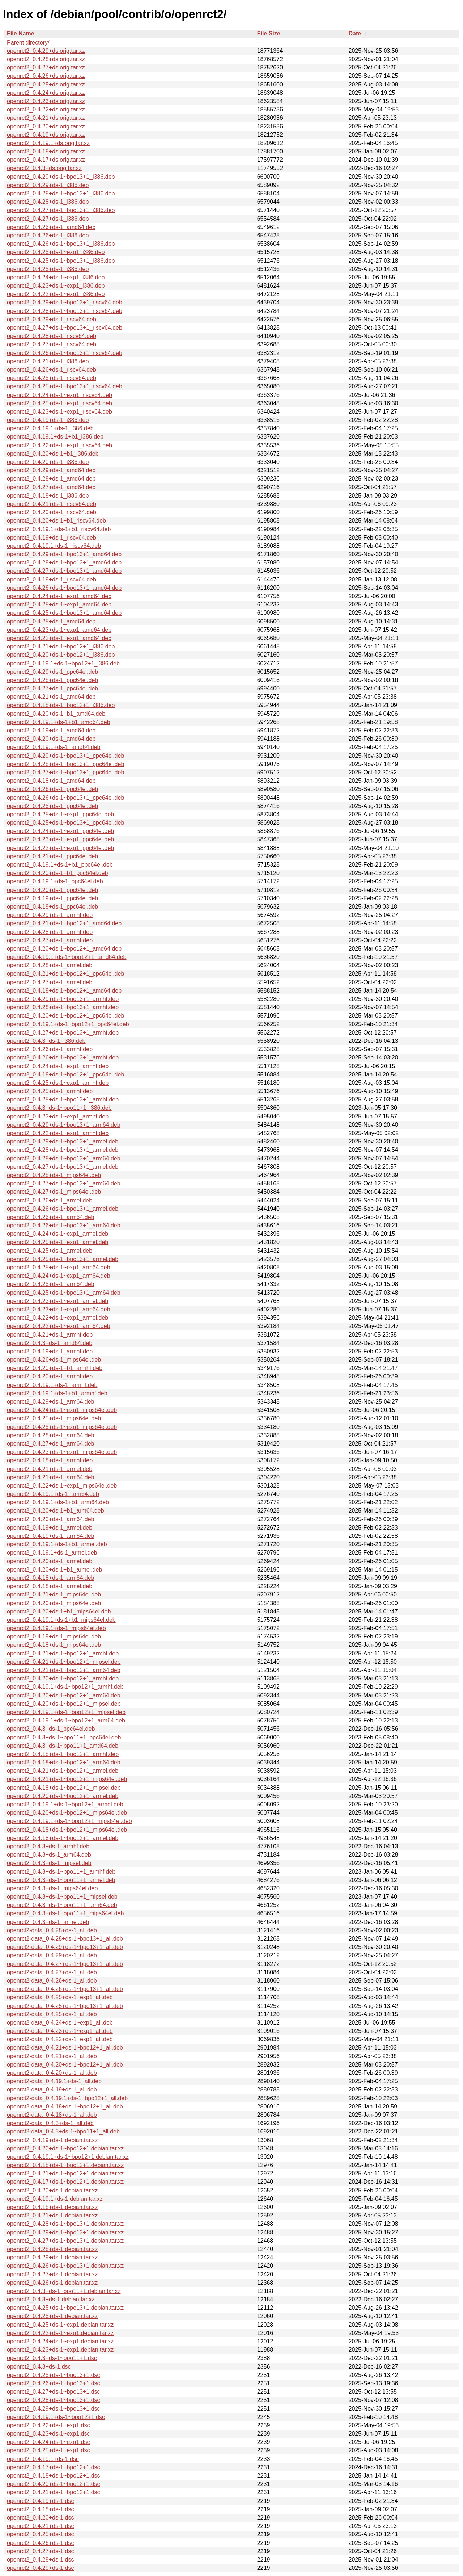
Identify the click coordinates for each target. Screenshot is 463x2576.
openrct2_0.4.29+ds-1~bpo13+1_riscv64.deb (64, 302)
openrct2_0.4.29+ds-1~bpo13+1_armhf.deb (63, 999)
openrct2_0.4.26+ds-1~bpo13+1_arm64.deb (63, 1225)
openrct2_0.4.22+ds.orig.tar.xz (46, 109)
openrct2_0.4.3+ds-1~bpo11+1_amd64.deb (62, 1746)
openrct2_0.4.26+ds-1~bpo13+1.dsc (53, 2383)
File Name (20, 33)
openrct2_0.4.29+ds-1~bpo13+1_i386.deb (61, 177)
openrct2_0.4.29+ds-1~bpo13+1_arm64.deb (63, 1125)
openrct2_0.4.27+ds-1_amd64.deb (51, 487)
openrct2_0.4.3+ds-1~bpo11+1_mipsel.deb (62, 1897)
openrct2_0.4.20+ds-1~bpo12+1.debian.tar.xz (65, 2148)
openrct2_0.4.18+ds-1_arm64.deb (50, 1578)
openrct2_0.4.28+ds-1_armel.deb (49, 965)
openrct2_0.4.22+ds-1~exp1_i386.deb (56, 294)
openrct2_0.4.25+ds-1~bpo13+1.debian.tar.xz (65, 2308)
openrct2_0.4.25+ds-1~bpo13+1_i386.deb (61, 261)
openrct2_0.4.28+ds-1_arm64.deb (50, 1435)
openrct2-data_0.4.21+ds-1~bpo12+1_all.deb (65, 2047)
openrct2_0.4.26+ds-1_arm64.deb (50, 1217)
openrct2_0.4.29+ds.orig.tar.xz (46, 51)
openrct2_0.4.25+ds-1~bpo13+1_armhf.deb (63, 1099)
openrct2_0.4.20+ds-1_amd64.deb (51, 739)
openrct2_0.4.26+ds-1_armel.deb (49, 1200)
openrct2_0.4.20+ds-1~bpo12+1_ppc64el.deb (65, 1015)
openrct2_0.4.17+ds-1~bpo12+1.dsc (53, 2467)
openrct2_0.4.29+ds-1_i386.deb (48, 185)
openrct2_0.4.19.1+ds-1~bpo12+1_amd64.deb (67, 957)
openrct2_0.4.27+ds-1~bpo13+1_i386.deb (61, 210)
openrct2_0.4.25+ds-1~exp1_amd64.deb (59, 604)
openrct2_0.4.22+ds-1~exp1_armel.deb (57, 1318)
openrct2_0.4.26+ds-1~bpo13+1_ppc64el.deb (65, 798)
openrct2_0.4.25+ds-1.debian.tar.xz (52, 2316)
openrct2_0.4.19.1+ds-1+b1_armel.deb (57, 1544)
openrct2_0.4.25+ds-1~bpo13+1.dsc (53, 2375)
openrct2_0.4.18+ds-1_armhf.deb (50, 1460)
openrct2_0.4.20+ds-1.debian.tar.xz (52, 2190)
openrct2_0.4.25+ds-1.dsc (40, 2534)
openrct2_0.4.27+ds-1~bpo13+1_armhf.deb (63, 1032)
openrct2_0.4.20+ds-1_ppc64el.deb (52, 890)
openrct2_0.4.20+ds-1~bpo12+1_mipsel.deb (63, 1704)
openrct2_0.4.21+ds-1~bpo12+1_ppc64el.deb (65, 973)
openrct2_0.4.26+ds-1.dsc (40, 2543)
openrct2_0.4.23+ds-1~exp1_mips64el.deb (62, 1452)
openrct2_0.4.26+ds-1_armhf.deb (50, 1049)
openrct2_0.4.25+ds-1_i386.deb (48, 269)
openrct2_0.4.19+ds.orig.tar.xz (46, 135)
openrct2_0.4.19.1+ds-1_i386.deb (50, 428)
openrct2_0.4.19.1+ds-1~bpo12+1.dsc (56, 2417)
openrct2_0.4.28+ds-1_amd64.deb (51, 478)
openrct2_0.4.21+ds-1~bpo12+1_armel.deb (62, 1771)
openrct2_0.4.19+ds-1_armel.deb (49, 1527)
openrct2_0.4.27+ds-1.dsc (40, 2551)
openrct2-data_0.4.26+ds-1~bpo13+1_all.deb (65, 1989)
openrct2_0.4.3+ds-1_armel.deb (48, 1922)
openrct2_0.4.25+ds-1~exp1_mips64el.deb (62, 1427)
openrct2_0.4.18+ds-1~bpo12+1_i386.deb (61, 705)
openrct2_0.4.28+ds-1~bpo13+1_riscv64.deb (64, 311)
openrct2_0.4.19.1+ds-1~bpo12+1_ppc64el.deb (68, 1024)
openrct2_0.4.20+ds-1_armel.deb (49, 1561)
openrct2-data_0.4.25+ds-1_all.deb (52, 2014)
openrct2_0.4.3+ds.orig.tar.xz (44, 168)
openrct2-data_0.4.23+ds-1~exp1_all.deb (60, 2031)
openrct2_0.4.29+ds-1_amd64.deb (51, 470)
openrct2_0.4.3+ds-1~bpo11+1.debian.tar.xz (63, 2291)
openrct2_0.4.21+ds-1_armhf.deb (50, 1335)
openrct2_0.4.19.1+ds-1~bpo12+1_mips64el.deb (69, 1821)
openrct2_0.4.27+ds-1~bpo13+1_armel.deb (62, 1167)
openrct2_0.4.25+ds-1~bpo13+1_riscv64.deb (64, 386)
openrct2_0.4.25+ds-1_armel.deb (49, 1251)
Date (354, 33)
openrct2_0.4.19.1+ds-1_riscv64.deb (54, 546)
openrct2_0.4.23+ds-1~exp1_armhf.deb (58, 1116)
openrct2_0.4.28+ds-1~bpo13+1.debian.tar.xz (65, 2224)
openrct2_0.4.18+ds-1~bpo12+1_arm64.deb (63, 1762)
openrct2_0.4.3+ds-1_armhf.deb (48, 1846)
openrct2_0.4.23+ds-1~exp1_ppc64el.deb (60, 839)
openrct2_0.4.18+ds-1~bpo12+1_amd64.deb (64, 990)
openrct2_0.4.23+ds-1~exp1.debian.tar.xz (60, 2350)
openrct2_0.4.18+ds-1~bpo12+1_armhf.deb (63, 1754)
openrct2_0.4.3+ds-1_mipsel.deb (49, 1863)
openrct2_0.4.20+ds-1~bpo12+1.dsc (53, 2484)
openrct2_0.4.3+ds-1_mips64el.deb (52, 1888)
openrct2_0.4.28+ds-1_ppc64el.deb (52, 680)
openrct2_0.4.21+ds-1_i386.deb (48, 361)
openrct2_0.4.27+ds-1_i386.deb (48, 219)
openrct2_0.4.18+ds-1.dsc (40, 2509)
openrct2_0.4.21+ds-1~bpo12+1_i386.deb (61, 646)
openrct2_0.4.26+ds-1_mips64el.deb (54, 1360)
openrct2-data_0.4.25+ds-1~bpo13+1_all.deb (65, 2006)
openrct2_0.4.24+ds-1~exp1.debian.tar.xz (60, 2341)
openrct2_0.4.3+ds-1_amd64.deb (49, 1343)
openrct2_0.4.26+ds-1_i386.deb (48, 235)
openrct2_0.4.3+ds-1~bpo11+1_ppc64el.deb (64, 1737)
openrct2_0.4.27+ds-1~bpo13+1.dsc (53, 2392)
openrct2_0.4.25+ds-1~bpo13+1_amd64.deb (64, 613)
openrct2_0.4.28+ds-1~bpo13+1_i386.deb (61, 193)
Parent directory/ (28, 42)
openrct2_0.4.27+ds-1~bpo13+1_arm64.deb (63, 1183)
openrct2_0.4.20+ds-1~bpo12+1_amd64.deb (64, 949)
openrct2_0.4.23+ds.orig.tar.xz (46, 101)
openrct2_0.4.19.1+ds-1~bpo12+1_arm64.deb (66, 1720)
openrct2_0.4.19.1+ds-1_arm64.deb (53, 1494)
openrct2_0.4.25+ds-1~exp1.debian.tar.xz (60, 2325)
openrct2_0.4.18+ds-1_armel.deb (49, 1586)
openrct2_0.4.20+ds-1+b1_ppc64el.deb (57, 873)
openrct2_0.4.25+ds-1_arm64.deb (50, 1284)
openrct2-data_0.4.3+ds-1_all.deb (50, 2123)
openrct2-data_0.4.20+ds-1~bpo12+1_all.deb (65, 2064)
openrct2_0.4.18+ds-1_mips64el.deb (54, 1645)
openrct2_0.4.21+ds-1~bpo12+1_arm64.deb (63, 1670)
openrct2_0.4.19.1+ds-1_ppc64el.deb (55, 881)
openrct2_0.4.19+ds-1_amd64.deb (51, 730)
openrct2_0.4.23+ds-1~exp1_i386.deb (56, 286)
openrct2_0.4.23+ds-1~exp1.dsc (48, 2434)
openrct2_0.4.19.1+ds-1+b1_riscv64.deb (59, 529)
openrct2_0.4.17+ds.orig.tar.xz (46, 160)
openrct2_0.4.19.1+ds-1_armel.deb (52, 1552)
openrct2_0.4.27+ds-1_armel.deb (49, 982)
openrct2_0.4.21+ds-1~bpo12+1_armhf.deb (63, 1653)
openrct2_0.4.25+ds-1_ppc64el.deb (52, 806)
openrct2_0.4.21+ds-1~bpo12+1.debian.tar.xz (65, 2173)
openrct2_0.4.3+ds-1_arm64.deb (49, 1855)
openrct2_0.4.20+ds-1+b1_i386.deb (53, 454)
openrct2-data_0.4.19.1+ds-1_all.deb (54, 2081)
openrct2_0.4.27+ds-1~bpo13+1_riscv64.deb (64, 328)
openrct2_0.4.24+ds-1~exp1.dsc (48, 2442)
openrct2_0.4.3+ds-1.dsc (39, 2367)
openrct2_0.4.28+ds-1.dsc (40, 2559)
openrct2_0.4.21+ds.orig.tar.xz (46, 118)
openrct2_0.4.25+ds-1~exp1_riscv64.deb (59, 403)
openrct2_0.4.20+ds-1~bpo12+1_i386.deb (61, 655)
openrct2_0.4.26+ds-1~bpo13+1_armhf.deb (63, 1057)
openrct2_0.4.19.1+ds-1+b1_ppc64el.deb (60, 865)
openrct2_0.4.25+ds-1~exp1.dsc (48, 2450)
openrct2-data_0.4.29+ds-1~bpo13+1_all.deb (65, 1947)
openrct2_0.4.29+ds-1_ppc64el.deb (52, 672)
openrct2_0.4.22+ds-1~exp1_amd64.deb (59, 638)
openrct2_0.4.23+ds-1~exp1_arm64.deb (58, 1309)
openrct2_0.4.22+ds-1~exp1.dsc (48, 2425)
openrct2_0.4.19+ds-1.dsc (40, 2501)
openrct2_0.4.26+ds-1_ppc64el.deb (52, 789)
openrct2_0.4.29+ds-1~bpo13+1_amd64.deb (64, 554)
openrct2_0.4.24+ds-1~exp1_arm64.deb (58, 1276)
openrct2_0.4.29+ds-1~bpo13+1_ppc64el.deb (65, 756)
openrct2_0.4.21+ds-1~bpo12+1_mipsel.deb (63, 1662)
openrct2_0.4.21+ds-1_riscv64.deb (51, 504)
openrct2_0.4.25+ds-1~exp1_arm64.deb (58, 1267)
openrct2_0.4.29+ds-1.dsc (40, 2568)
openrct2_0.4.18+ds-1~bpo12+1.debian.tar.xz (65, 2165)
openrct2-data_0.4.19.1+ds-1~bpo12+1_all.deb (67, 2098)
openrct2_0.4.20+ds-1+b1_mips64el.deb (59, 1611)
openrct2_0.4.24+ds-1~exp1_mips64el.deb (62, 1410)
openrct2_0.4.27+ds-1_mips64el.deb (54, 1192)
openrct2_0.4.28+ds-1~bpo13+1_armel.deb (62, 1150)
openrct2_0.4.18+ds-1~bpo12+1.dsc (53, 2476)
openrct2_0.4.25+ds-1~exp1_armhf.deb (58, 1083)
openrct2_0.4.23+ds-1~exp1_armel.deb (57, 1301)
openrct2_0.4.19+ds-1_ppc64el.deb (52, 898)
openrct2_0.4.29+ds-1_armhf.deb (50, 915)
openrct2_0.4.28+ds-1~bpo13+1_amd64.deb (64, 562)
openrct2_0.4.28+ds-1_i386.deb (48, 202)
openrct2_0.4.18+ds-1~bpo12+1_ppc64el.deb (65, 1074)
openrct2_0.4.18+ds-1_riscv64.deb (51, 579)
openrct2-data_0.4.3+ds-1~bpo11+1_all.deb (63, 2131)
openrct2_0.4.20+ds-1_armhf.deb (50, 1376)
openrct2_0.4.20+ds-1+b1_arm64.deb (55, 1510)
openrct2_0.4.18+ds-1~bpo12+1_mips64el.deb (67, 1830)
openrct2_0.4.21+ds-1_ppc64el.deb (52, 856)
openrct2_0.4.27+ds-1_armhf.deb (50, 940)
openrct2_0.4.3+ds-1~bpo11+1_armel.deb (61, 1880)
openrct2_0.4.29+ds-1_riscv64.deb (51, 319)
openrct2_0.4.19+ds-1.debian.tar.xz (52, 2140)
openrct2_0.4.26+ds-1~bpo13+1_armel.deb (62, 1209)
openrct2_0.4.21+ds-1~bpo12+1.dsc (53, 2492)
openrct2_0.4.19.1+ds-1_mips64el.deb (56, 1628)
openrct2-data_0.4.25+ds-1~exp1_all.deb (60, 1997)
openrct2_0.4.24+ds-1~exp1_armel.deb (57, 1234)
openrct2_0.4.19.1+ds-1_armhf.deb (52, 1385)
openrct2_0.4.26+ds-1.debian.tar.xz (52, 2283)
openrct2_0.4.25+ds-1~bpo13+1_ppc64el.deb (65, 823)
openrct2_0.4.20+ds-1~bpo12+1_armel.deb (62, 1796)
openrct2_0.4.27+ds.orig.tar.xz (46, 67)
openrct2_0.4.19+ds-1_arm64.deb (50, 1536)
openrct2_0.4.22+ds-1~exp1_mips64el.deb (62, 1485)
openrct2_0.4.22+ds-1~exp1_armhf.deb (58, 1133)
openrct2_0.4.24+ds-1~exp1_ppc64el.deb (60, 831)
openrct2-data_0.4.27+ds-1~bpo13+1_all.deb (65, 1964)
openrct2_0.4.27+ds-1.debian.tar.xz (52, 2274)
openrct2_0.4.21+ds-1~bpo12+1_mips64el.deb (67, 1779)
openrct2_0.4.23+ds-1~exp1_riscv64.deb (59, 412)
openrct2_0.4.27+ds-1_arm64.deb (50, 1444)
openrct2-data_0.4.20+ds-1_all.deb (52, 2073)
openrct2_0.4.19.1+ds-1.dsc (43, 2459)
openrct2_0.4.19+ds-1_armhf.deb (50, 1351)
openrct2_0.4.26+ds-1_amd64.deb (51, 227)
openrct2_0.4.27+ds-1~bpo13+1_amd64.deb (64, 571)
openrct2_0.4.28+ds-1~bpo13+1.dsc (53, 2400)
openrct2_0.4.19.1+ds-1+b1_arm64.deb (58, 1502)
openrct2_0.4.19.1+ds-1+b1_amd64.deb (58, 722)
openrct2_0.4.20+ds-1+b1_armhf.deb (54, 1368)
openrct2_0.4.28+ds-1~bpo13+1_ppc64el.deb (65, 764)
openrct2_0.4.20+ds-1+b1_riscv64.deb (56, 520)
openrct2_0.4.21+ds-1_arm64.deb (50, 1477)
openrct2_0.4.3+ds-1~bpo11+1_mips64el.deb (65, 1913)
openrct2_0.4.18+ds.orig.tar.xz (46, 151)
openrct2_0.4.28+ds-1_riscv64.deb (51, 336)
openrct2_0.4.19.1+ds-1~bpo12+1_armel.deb (65, 1804)
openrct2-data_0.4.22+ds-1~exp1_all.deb (60, 2039)
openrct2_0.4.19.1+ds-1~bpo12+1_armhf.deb (65, 1687)
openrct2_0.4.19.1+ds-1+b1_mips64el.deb (61, 1620)
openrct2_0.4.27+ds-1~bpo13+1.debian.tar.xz (65, 2241)
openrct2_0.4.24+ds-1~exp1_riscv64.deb (59, 395)
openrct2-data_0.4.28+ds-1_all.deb (52, 1930)
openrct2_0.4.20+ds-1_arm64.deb (50, 1519)
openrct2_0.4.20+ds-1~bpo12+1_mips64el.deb (67, 1813)
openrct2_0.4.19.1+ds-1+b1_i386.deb (55, 436)
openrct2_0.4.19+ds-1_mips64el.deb (54, 1636)
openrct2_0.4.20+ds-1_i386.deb (48, 462)
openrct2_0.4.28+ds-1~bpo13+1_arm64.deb (63, 1158)
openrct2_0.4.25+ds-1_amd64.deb (51, 621)
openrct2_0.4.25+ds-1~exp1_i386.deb (56, 252)
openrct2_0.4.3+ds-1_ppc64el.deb (51, 1729)
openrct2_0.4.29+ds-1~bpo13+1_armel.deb (62, 1141)
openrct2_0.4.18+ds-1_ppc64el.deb (52, 907)
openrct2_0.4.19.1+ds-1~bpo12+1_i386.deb (63, 663)
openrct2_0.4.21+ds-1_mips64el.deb (54, 1594)
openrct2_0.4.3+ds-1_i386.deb (46, 1041)
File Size (268, 33)
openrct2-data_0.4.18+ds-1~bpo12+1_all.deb (65, 2106)
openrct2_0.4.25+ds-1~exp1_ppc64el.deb (60, 814)
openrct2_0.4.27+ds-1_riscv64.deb (51, 344)
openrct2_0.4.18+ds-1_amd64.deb (51, 781)
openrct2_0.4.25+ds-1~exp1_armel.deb (57, 1242)
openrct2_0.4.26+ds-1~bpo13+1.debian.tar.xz (65, 2266)
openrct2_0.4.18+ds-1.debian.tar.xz (52, 2207)
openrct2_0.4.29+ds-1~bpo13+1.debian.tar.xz (65, 2232)
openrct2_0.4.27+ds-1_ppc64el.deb (52, 688)
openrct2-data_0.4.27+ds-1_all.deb (52, 1972)
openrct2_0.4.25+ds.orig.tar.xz (46, 84)
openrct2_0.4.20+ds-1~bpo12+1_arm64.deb (63, 1695)
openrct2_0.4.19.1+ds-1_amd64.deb (53, 747)
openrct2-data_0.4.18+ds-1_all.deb (52, 2115)
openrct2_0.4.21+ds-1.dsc (40, 2526)
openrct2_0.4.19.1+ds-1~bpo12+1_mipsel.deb (66, 1712)
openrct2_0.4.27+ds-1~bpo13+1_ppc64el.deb (65, 772)
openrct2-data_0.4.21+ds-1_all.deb (52, 2056)
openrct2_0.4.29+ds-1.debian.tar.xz (52, 2257)
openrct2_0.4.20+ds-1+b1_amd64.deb (56, 714)
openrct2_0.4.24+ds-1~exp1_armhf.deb (58, 1066)
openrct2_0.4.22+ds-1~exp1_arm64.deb (58, 1326)
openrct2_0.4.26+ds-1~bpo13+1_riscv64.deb (64, 353)
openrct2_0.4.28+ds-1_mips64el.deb (54, 1175)
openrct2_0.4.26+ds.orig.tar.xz (46, 76)
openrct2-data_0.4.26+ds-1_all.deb (52, 1981)
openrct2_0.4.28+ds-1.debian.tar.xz (52, 2249)
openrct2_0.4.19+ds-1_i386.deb (48, 420)
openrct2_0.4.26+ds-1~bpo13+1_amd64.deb (64, 588)
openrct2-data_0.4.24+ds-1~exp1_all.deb (60, 2022)
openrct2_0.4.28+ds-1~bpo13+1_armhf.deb (63, 1007)
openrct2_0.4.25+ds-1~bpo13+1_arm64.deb (63, 1293)
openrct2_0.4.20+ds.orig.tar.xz (46, 126)
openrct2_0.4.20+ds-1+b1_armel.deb (54, 1569)
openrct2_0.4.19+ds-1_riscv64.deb (51, 537)
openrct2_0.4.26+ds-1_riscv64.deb (51, 370)
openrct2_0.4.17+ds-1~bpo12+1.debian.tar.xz (65, 2182)
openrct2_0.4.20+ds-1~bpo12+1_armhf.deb (63, 1678)
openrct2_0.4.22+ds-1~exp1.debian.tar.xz (60, 2333)
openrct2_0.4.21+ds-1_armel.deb (49, 1469)
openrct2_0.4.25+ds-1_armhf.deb (50, 1091)
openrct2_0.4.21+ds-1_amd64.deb (51, 697)
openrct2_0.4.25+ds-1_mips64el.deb (54, 1418)
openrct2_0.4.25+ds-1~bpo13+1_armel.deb (62, 1259)
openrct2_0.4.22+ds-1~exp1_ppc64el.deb (60, 848)
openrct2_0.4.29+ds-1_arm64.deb (50, 1402)
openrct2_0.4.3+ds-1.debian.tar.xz (50, 2299)
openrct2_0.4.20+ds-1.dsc (40, 2517)
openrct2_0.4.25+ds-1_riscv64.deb (51, 378)
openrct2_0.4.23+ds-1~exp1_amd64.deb (59, 630)
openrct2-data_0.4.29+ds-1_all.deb (52, 1955)
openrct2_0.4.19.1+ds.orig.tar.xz (48, 143)
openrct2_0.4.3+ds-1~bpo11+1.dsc (52, 2358)
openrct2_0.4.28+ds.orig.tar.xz (46, 59)
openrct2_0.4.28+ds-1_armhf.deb (50, 932)
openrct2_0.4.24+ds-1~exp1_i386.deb (56, 277)
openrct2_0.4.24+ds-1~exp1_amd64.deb (59, 596)
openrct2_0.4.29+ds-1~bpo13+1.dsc (53, 2409)
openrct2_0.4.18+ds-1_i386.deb (48, 495)
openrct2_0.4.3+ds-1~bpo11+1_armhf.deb (61, 1872)
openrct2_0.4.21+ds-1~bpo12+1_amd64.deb (64, 923)
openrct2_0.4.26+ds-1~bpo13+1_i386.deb (61, 244)
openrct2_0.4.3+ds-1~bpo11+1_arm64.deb (62, 1905)
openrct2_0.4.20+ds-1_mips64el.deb (54, 1603)
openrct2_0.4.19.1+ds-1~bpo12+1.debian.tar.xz (68, 2157)
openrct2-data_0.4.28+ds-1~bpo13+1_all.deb (65, 1939)
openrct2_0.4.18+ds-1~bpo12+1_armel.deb (62, 1838)
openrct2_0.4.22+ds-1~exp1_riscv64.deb (59, 445)
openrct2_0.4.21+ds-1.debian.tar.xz (52, 2215)
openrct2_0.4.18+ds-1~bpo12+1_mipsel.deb (63, 1788)
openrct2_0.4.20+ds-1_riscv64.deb (51, 512)
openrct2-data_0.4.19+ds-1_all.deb (52, 2089)
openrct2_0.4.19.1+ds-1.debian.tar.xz (55, 2199)
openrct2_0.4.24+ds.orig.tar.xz (46, 93)
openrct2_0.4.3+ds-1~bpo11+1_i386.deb (59, 1108)
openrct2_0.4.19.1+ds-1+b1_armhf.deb (57, 1393)
